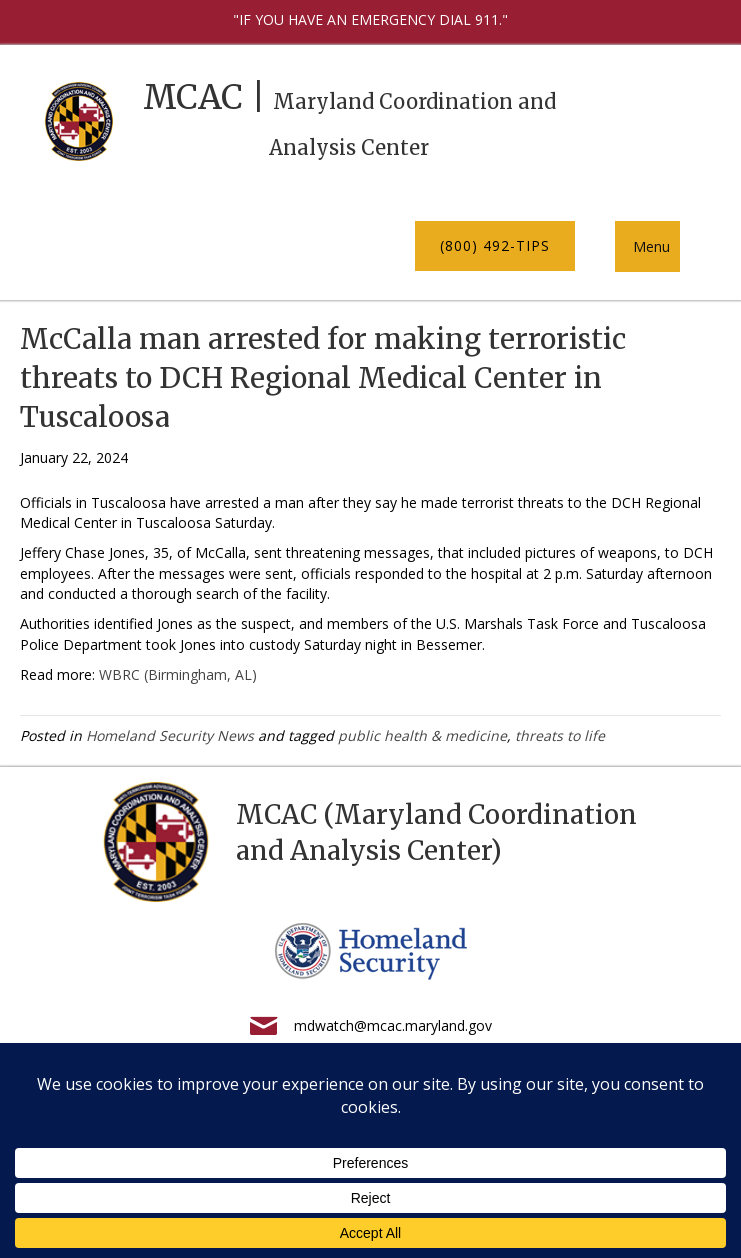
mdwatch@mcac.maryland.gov (393, 1025)
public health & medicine (422, 735)
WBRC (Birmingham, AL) (178, 674)
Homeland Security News (170, 735)
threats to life (560, 735)
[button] (495, 246)
